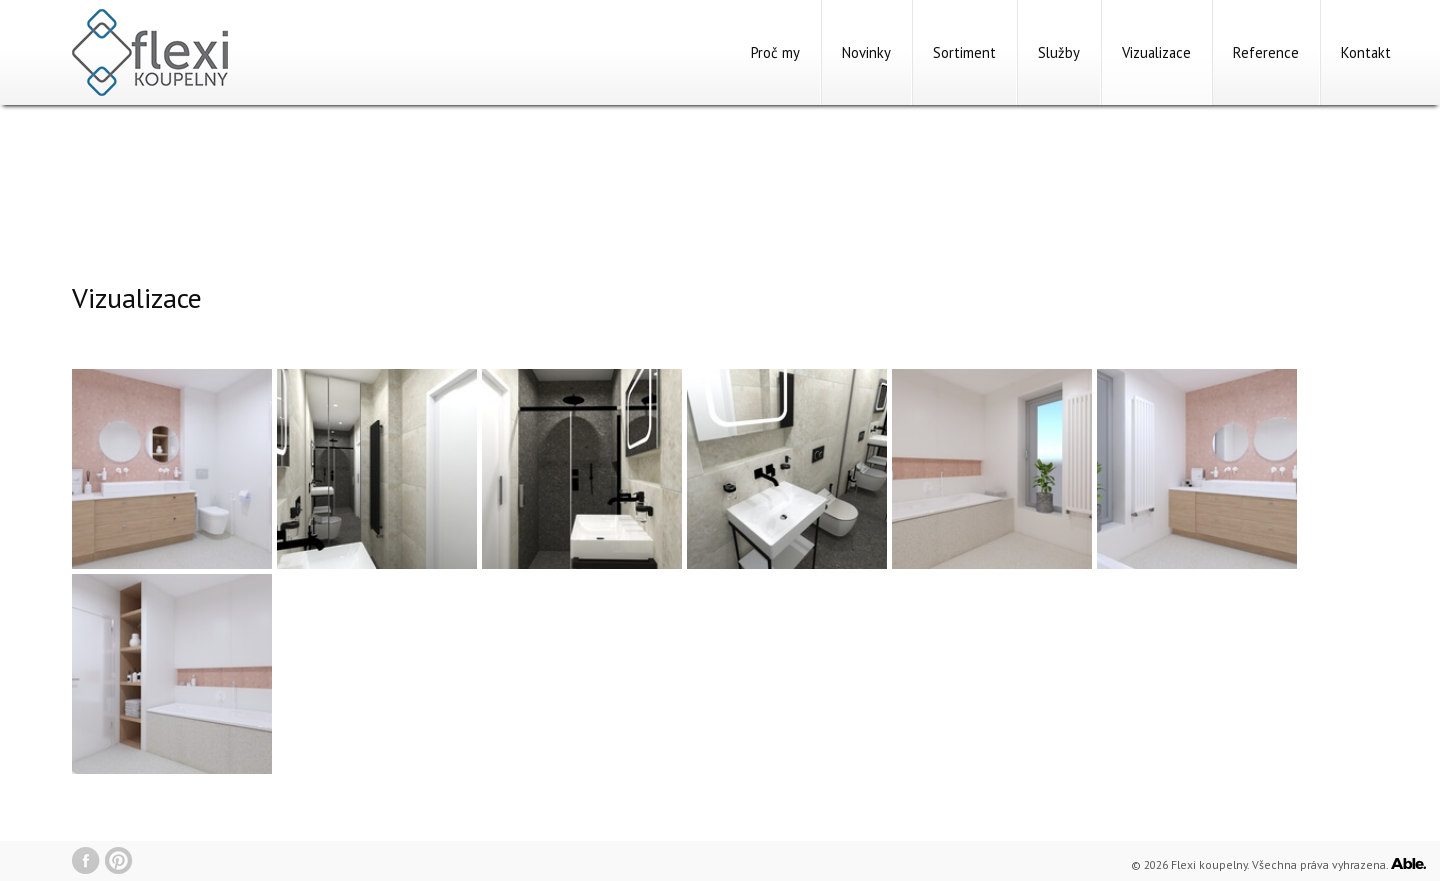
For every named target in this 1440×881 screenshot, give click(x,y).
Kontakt (1366, 52)
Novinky (866, 52)
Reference (1266, 52)
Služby (1059, 52)
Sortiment (964, 52)
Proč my (775, 52)
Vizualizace (1156, 52)
